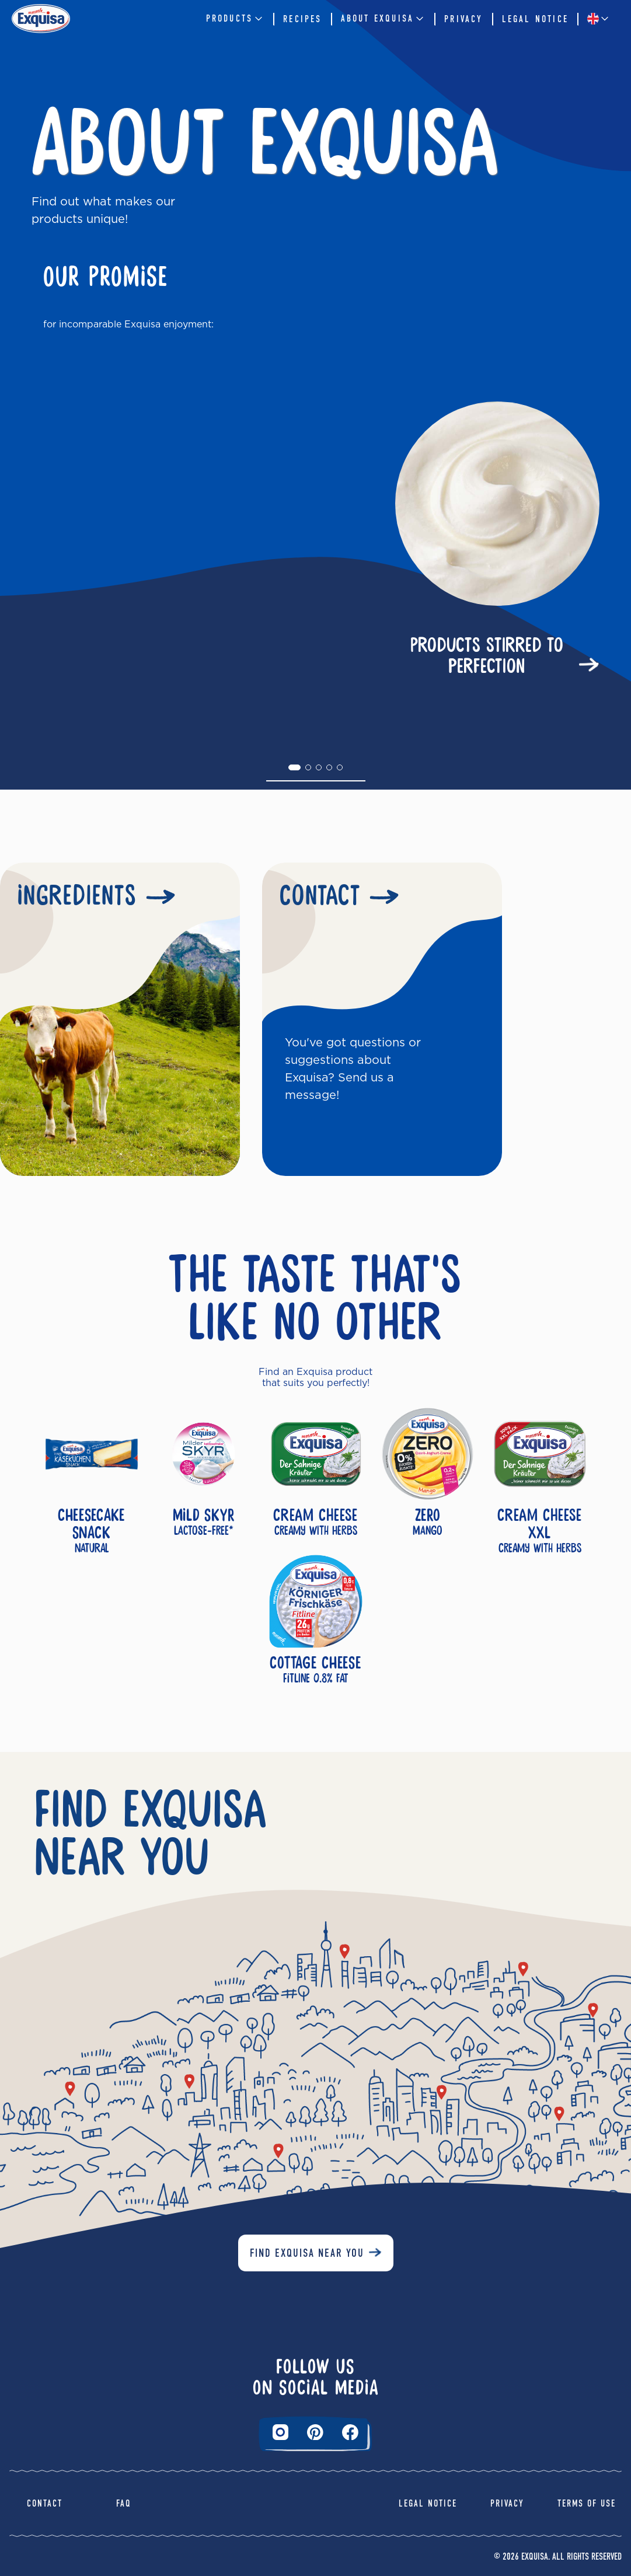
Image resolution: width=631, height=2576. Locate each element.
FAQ (123, 2503)
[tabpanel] (315, 542)
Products (235, 19)
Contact (44, 2503)
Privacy (463, 19)
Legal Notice (535, 19)
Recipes (302, 19)
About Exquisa (383, 19)
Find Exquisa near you (307, 2253)
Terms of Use (586, 2503)
